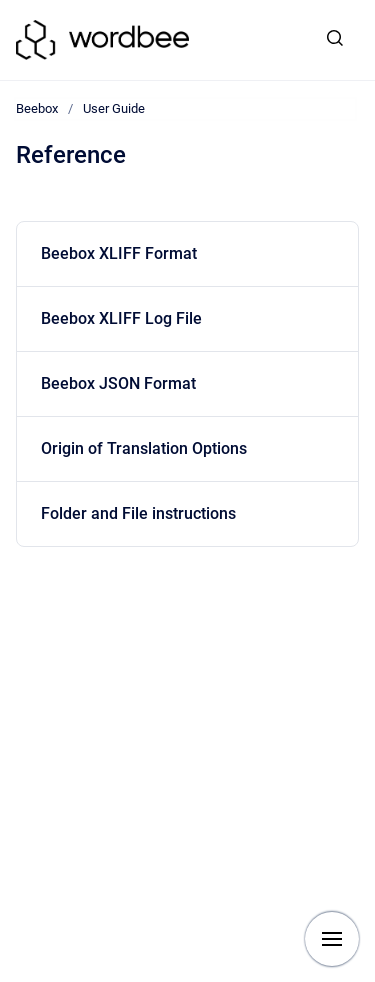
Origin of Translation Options (144, 448)
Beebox (37, 108)
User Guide (114, 108)
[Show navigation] (332, 939)
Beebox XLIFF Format (119, 253)
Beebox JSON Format (118, 383)
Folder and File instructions (138, 513)
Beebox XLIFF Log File (121, 318)
